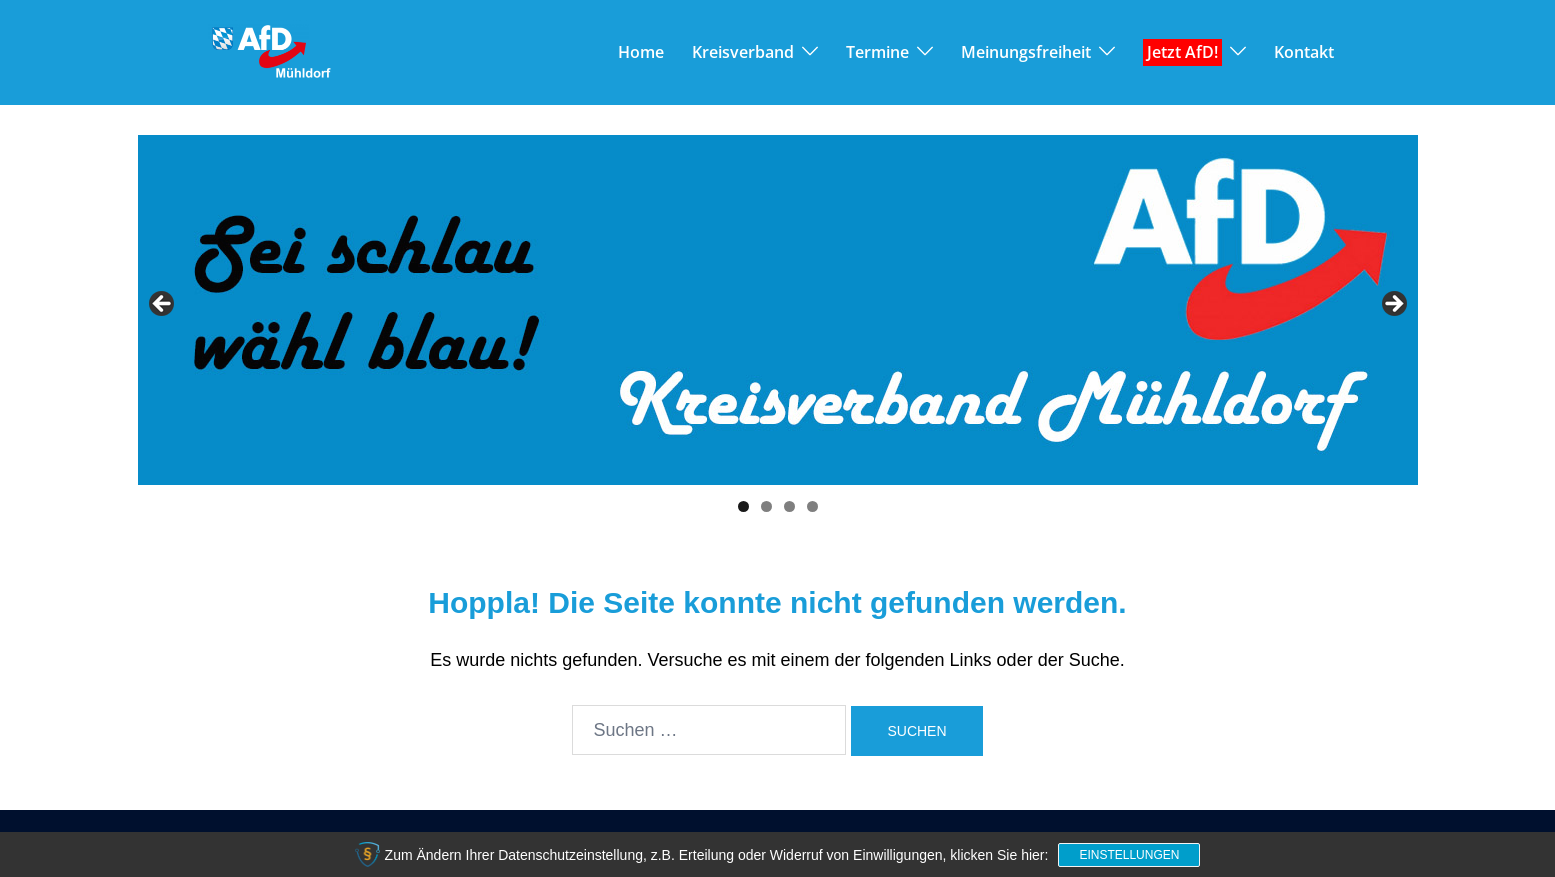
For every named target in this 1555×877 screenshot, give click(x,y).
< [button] (163, 305)
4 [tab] (812, 506)
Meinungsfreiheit (1026, 52)
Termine (877, 52)
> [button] (1393, 305)
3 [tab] (789, 506)
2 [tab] (766, 506)
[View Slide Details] (778, 310)
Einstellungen (1129, 855)
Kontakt (1304, 52)
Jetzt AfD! (1182, 52)
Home (641, 52)
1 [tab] (743, 506)
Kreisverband (743, 52)
